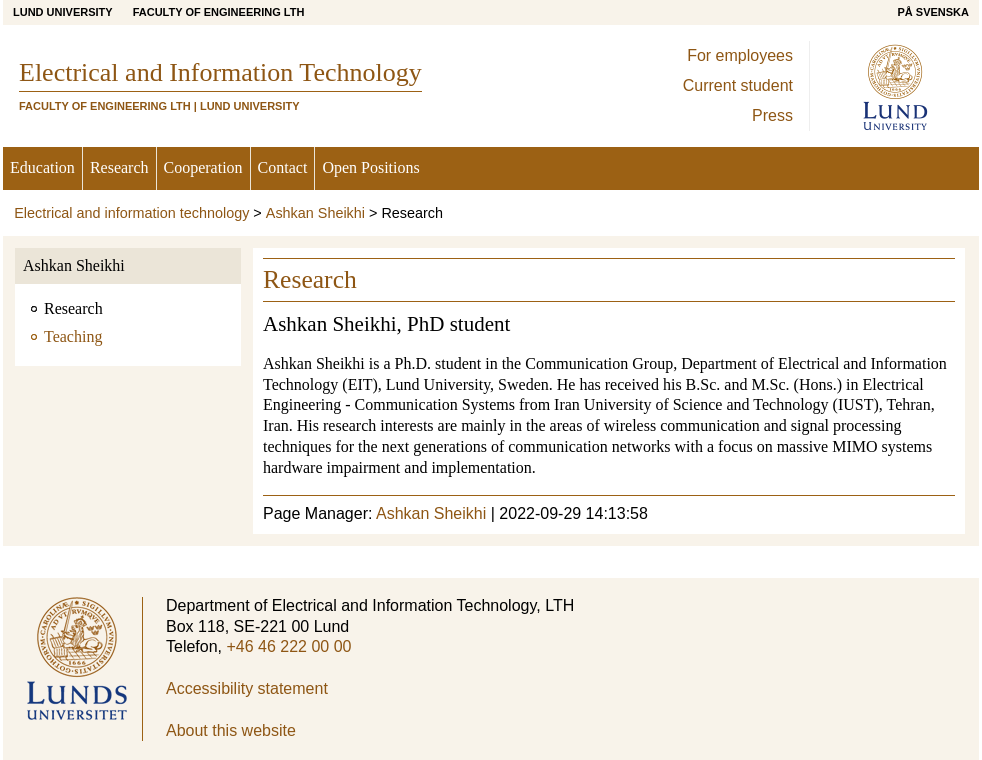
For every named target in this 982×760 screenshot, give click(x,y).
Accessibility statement (247, 688)
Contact (283, 167)
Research (119, 167)
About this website (231, 730)
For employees (740, 55)
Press (772, 115)
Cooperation (203, 167)
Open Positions (370, 167)
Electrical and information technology (131, 213)
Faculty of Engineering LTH (219, 12)
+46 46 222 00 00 (288, 646)
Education (42, 167)
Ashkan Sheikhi (315, 213)
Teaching (73, 336)
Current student (738, 85)
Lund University (63, 12)
